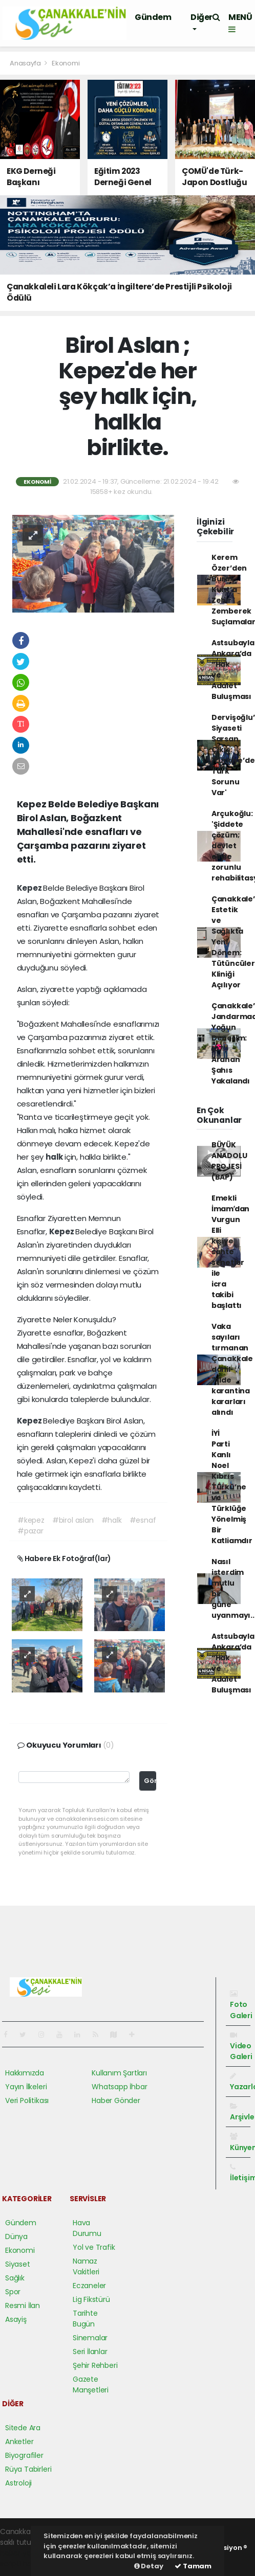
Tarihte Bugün (85, 2318)
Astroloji (18, 2483)
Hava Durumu (87, 2228)
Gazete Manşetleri (91, 2384)
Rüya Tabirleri (28, 2469)
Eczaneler (89, 2285)
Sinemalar (90, 2338)
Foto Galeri (241, 2005)
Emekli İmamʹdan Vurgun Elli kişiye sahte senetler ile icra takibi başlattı (230, 1251)
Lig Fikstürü (91, 2299)
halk (55, 1156)
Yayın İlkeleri (26, 2087)
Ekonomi (66, 63)
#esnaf (143, 1520)
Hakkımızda (24, 2073)
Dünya (16, 2236)
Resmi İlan (22, 2305)
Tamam (193, 2566)
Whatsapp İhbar (119, 2087)
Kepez (30, 888)
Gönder (150, 1780)
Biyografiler (24, 2455)
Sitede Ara (22, 2428)
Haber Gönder (116, 2100)
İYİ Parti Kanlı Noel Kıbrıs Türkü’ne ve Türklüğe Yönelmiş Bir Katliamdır (231, 1487)
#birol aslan (73, 1520)
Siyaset (17, 2264)
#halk (111, 1520)
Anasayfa (26, 63)
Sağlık (15, 2278)
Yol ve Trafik (94, 2247)
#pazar (30, 1531)
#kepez (31, 1520)
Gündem (153, 17)
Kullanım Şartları (119, 2073)
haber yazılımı (24, 2553)
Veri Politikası (27, 2100)
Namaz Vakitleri (86, 2266)
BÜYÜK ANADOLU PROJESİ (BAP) (229, 1161)
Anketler (19, 2441)
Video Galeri (241, 2046)
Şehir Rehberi (95, 2365)
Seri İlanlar (90, 2351)
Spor (12, 2292)
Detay (148, 2566)
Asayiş (16, 2319)
